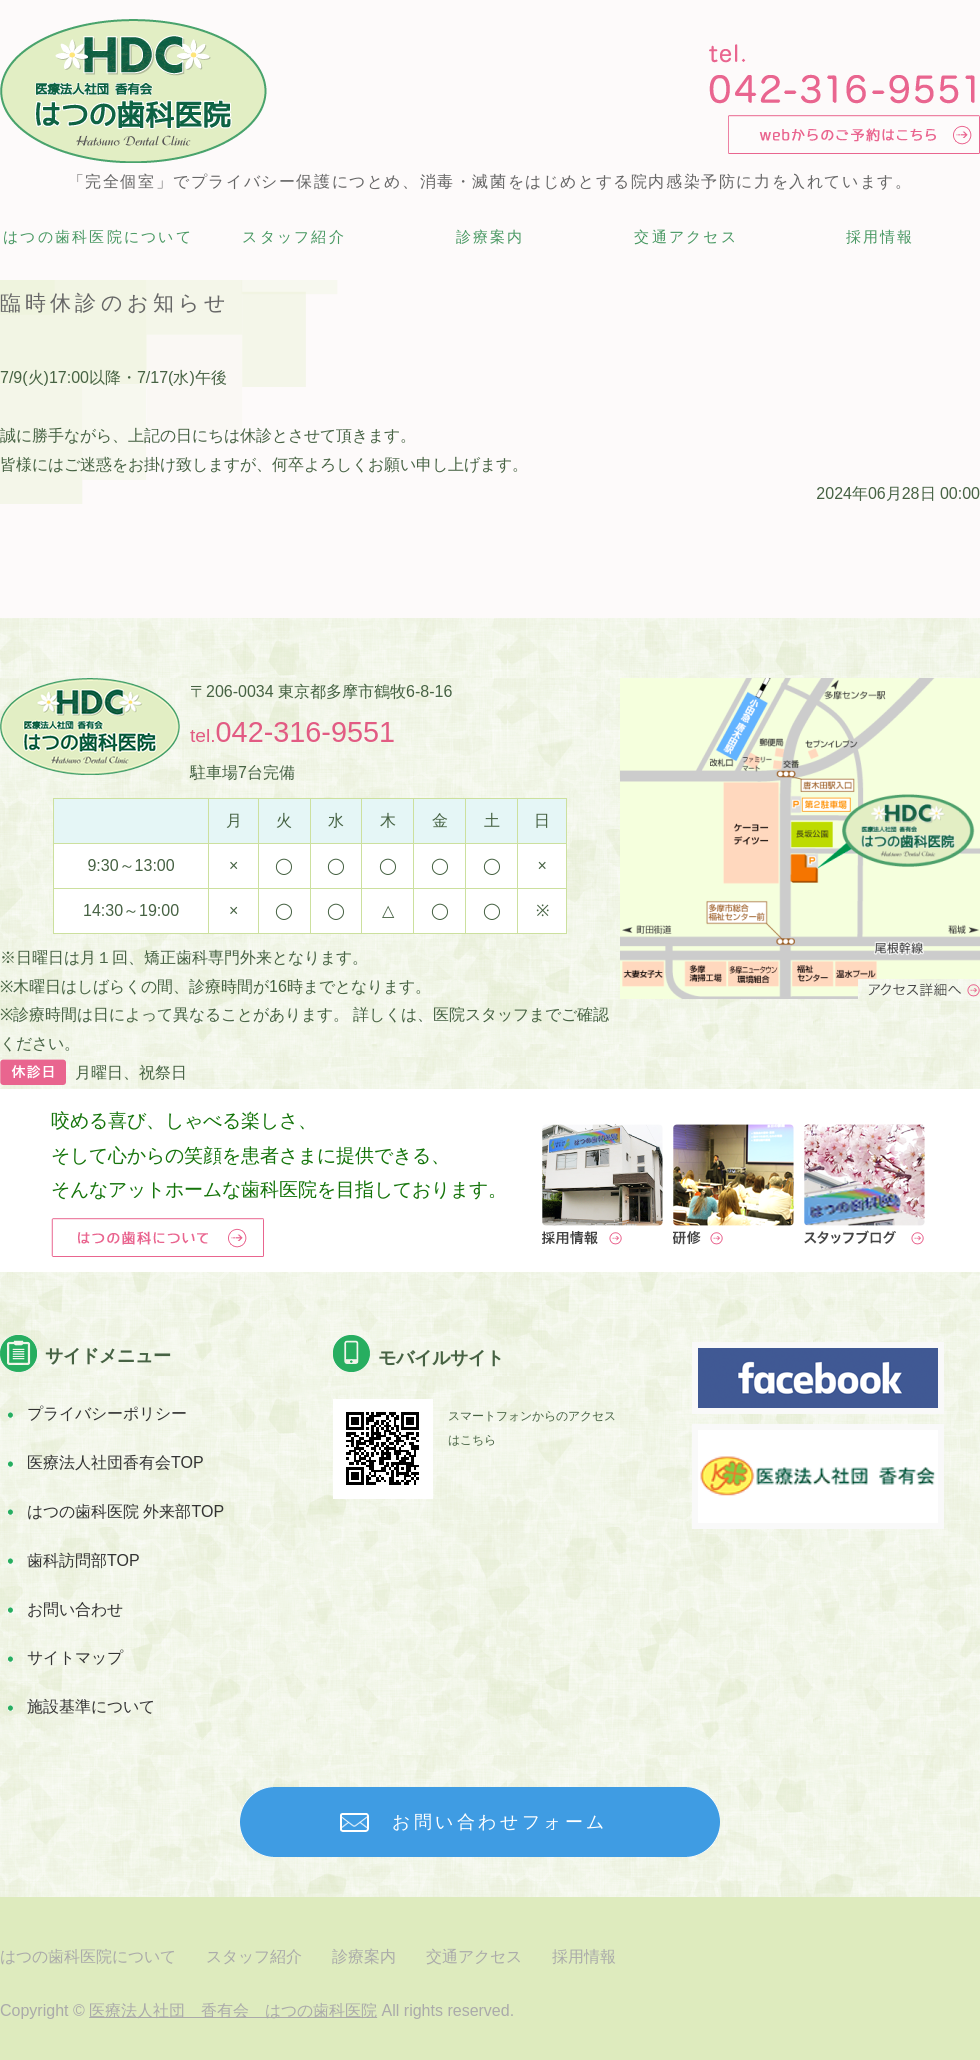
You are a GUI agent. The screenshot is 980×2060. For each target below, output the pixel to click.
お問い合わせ (75, 1609)
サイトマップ (75, 1657)
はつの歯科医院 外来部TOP (125, 1511)
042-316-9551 (305, 732)
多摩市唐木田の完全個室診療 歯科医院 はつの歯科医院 (133, 91)
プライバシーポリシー (107, 1413)
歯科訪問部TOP (83, 1560)
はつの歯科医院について (98, 236)
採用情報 (880, 236)
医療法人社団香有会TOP (115, 1462)
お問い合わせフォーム (500, 1822)
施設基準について (91, 1706)
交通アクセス (686, 236)
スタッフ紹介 (294, 236)
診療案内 (490, 236)
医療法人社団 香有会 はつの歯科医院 (233, 2010)
